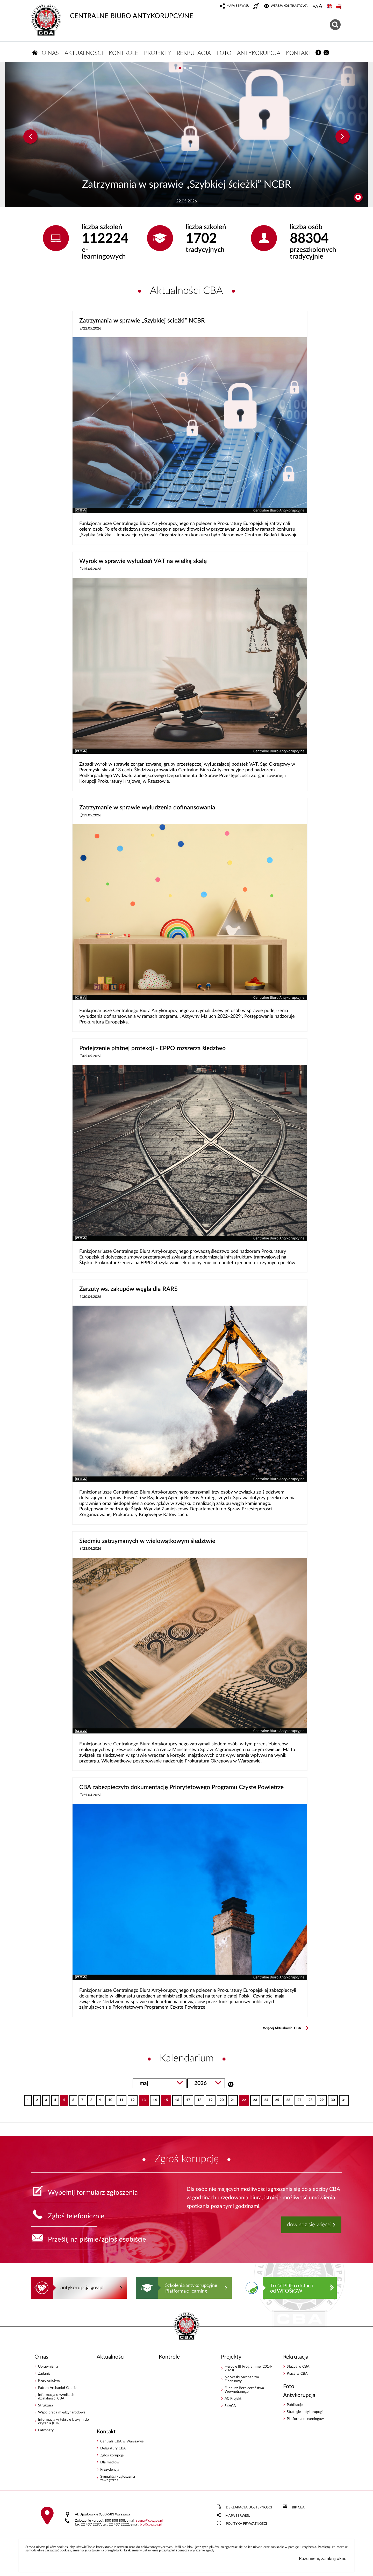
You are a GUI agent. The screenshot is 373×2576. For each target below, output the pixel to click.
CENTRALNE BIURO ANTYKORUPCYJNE (112, 11)
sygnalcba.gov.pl (149, 2520)
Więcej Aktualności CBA (282, 2028)
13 (142, 2098)
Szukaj (230, 2084)
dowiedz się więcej (309, 2224)
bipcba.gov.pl (151, 2524)
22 (242, 2098)
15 (164, 2098)
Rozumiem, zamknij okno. (323, 2558)
